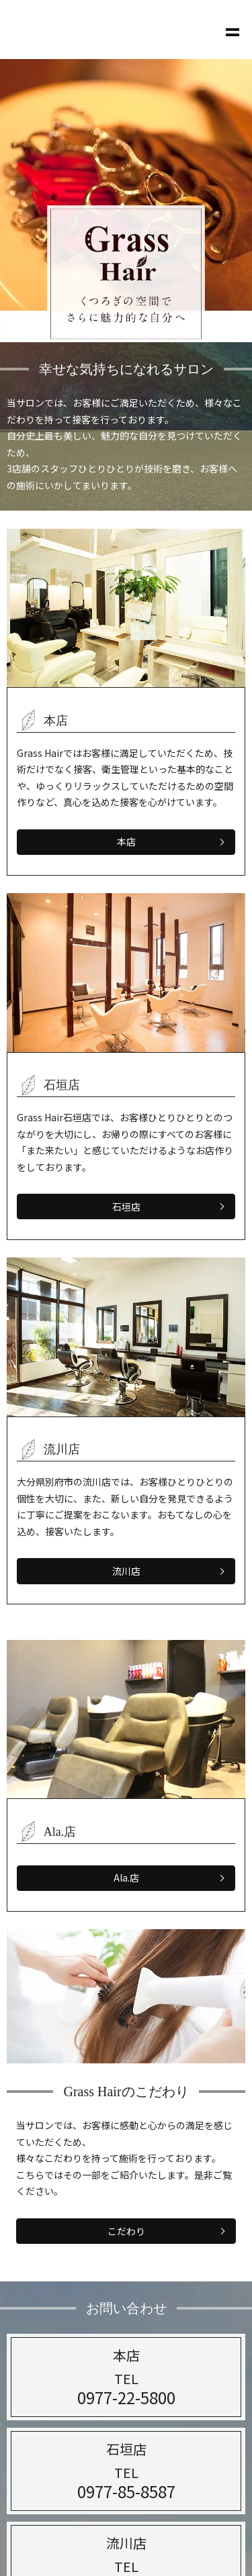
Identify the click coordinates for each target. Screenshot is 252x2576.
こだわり (126, 2231)
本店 (126, 841)
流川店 (126, 1571)
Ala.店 (126, 1877)
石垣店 (126, 1206)
